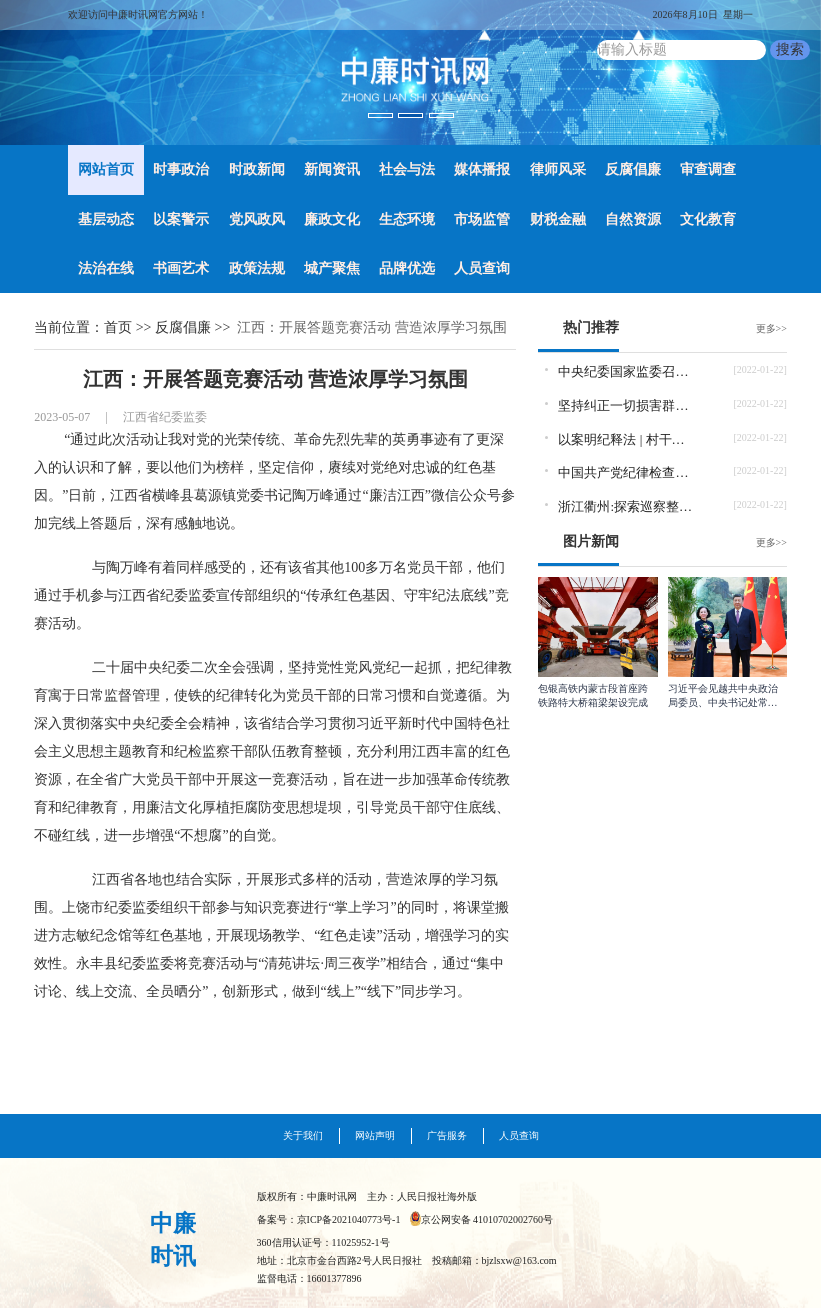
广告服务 (447, 1135)
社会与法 (407, 169)
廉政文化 (332, 219)
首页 (118, 327)
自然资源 (633, 219)
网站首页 (106, 169)
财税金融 (558, 219)
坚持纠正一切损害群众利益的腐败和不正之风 (626, 405)
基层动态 (106, 219)
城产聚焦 (332, 268)
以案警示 (181, 219)
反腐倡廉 (633, 169)
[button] (61, 72)
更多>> (771, 328)
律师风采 (558, 169)
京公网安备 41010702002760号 (487, 1219)
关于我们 (303, 1135)
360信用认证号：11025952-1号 (323, 1242)
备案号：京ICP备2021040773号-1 (329, 1219)
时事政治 (181, 169)
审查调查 (708, 169)
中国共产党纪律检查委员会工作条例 (626, 472)
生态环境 (407, 219)
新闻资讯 (332, 169)
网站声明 (375, 1135)
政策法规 (257, 268)
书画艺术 (181, 268)
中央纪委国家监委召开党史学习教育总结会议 (626, 371)
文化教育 (708, 219)
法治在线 (106, 268)
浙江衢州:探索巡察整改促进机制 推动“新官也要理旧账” (626, 506)
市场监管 (482, 219)
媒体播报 (482, 169)
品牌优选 (407, 268)
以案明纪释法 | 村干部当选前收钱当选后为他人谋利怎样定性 (626, 439)
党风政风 (257, 219)
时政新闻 (257, 169)
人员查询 (482, 268)
